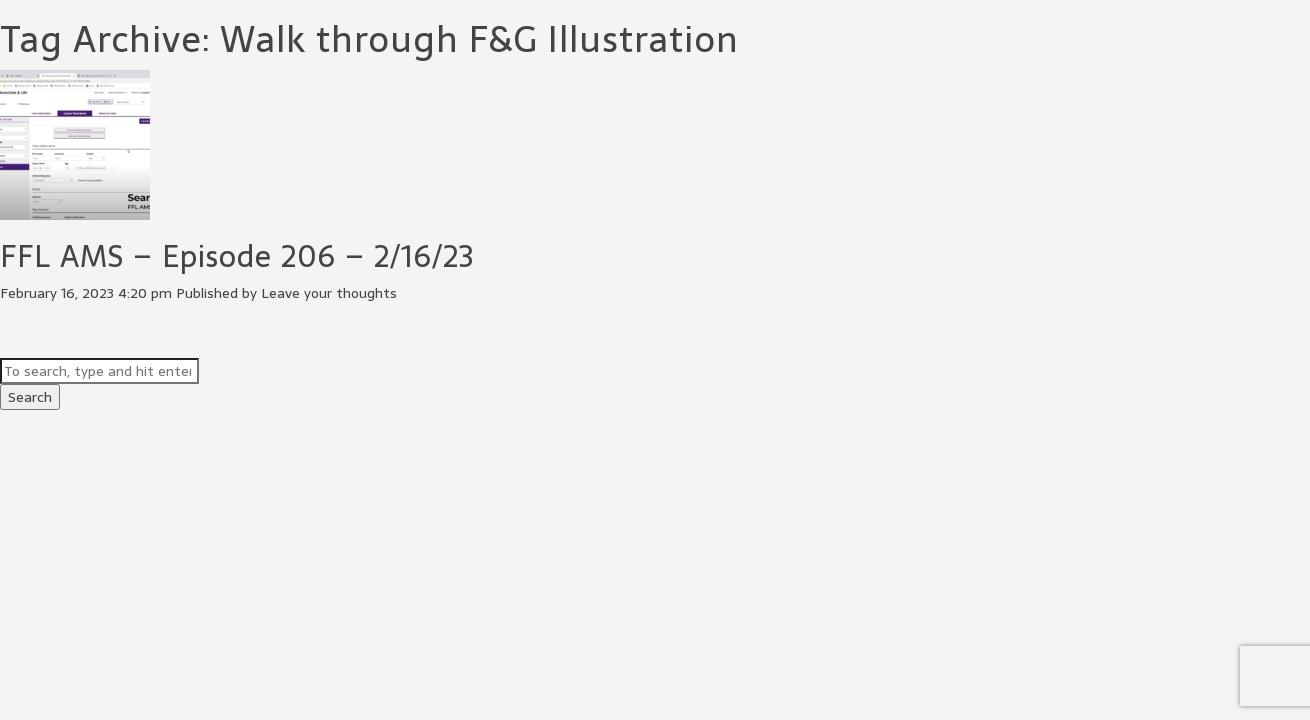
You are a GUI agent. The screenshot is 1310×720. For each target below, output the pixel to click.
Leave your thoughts (329, 293)
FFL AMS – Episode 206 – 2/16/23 (237, 256)
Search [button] (30, 397)
